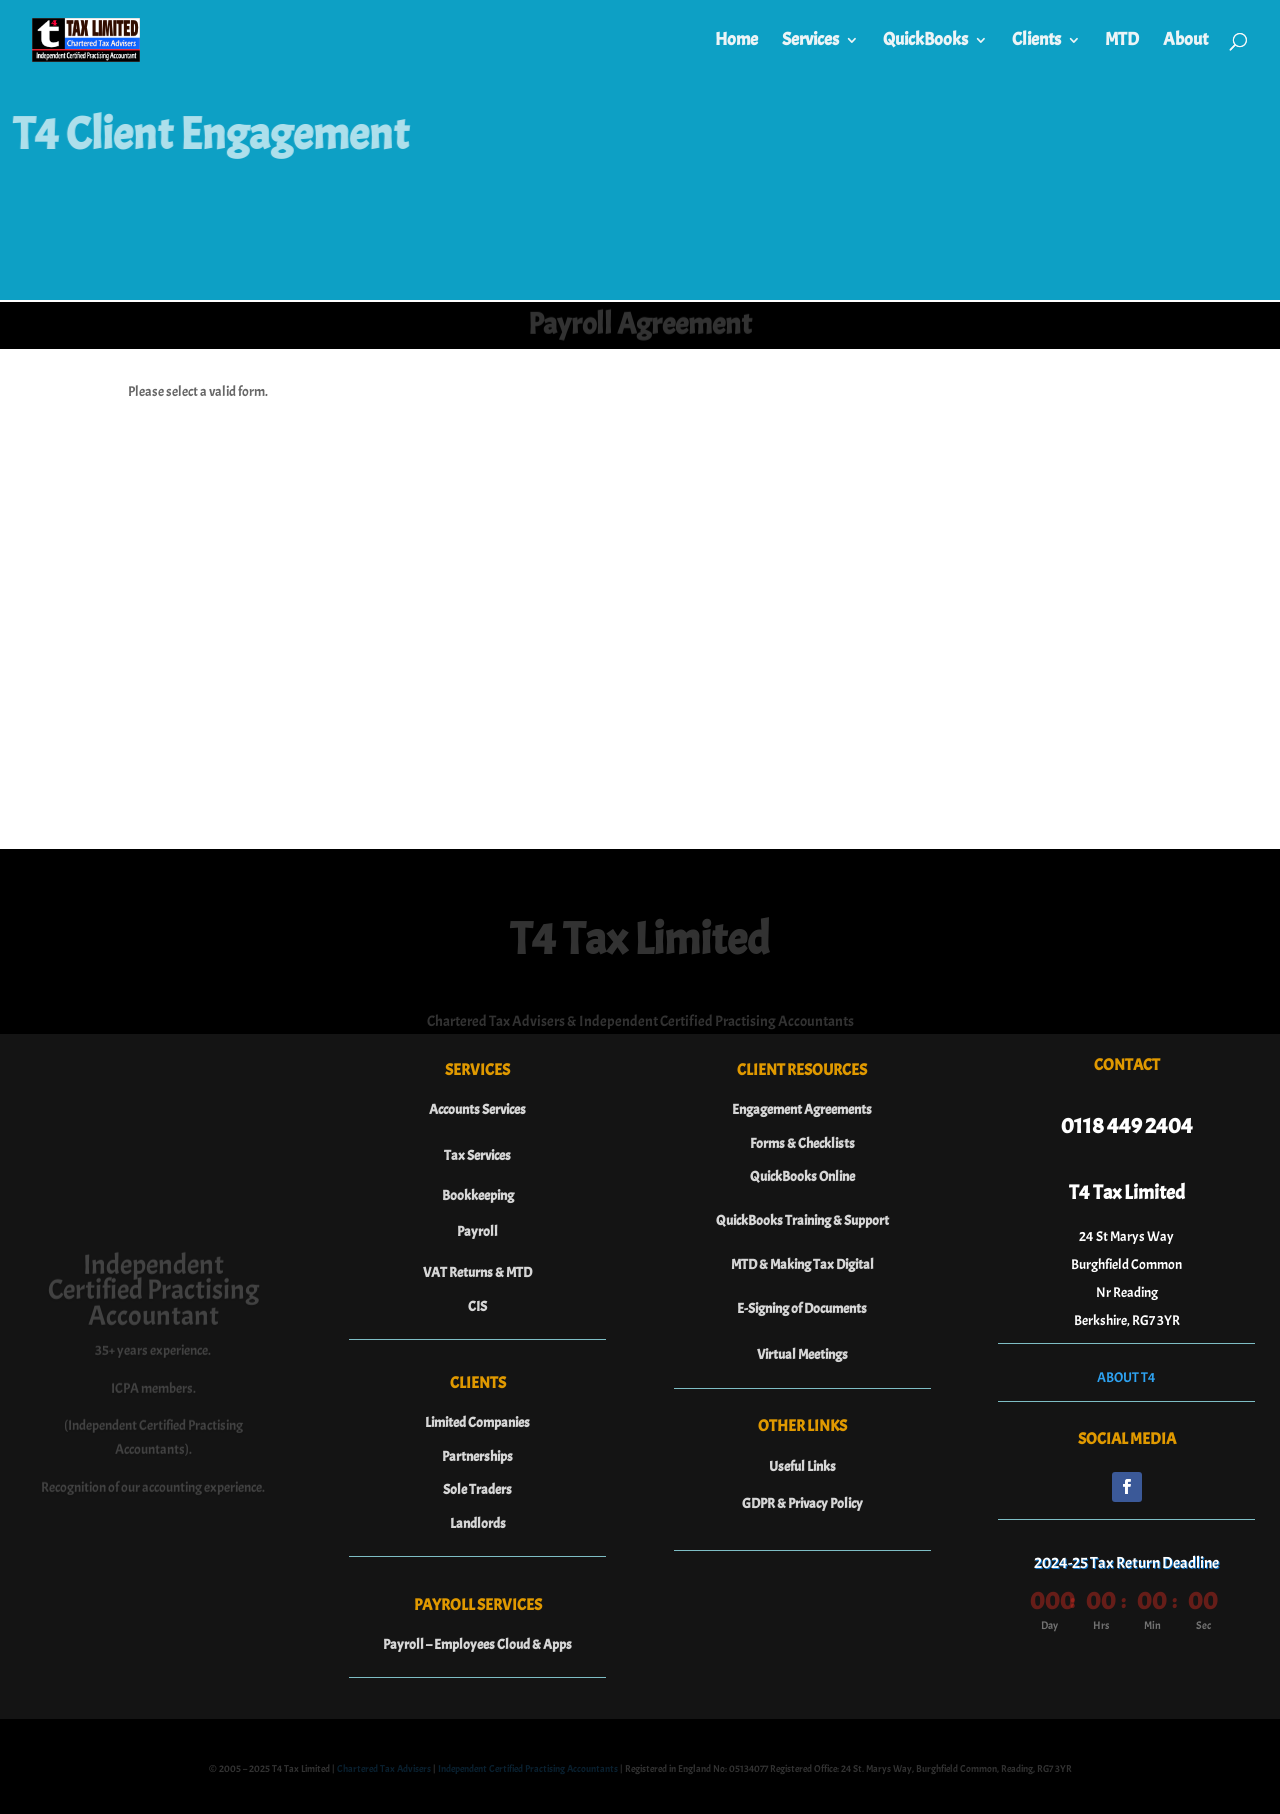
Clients (1036, 42)
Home (736, 42)
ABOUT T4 (1126, 1377)
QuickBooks (925, 42)
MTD (1122, 42)
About (1185, 42)
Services (810, 42)
